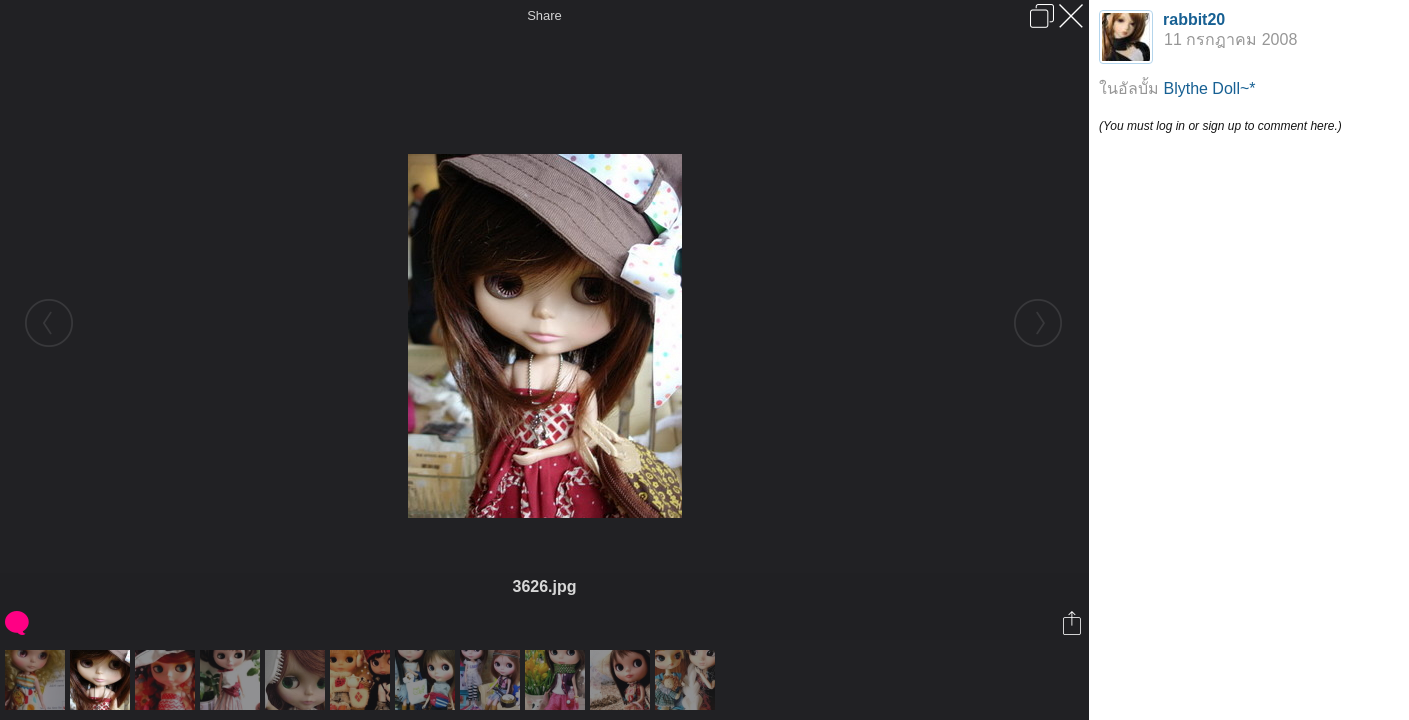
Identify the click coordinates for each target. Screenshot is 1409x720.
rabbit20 (1194, 19)
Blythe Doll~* (1209, 88)
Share (544, 15)
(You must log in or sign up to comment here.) (1220, 126)
